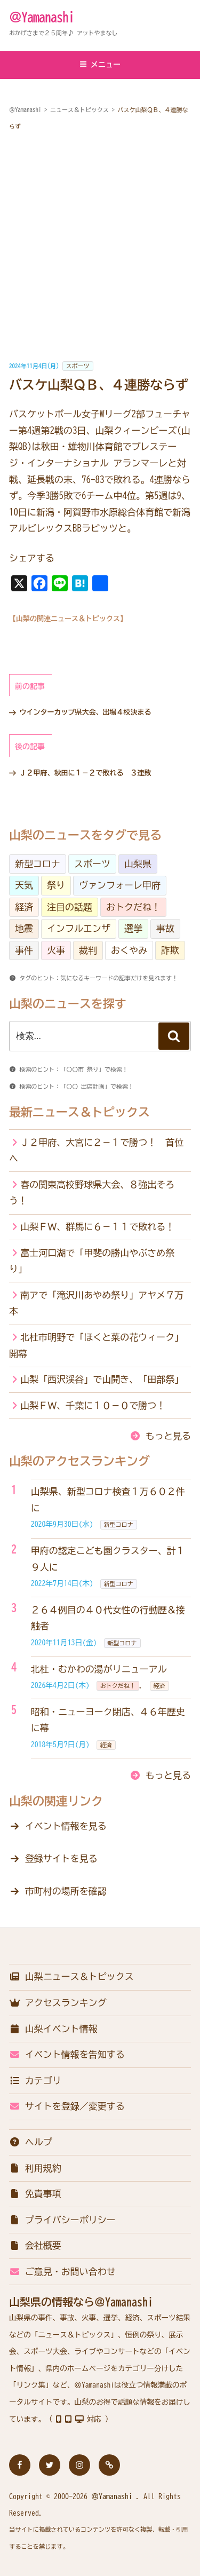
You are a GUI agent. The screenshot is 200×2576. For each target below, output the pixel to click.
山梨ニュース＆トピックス (71, 1976)
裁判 (88, 950)
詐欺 (170, 950)
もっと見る (168, 1435)
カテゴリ (35, 2080)
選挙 (133, 928)
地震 (24, 928)
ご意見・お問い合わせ (62, 2271)
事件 (24, 950)
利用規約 (35, 2168)
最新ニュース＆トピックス (79, 1112)
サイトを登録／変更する (67, 2106)
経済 (24, 906)
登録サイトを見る (61, 1858)
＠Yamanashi (41, 17)
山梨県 (137, 863)
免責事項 (35, 2193)
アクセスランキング (58, 2002)
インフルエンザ (78, 928)
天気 (24, 885)
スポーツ (78, 366)
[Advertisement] (100, 246)
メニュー (100, 64)
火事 (56, 950)
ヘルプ (30, 2141)
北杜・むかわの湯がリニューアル (99, 1669)
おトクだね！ (133, 906)
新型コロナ (37, 863)
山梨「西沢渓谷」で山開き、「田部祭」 (101, 1379)
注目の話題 (69, 906)
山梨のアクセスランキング (79, 1461)
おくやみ (129, 950)
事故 (165, 928)
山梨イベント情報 (53, 2028)
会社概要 (35, 2245)
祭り (56, 885)
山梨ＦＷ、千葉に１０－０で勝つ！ (92, 1405)
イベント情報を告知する (67, 2054)
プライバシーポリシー (62, 2219)
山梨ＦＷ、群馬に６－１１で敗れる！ (97, 1226)
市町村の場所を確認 (66, 1891)
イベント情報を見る (66, 1825)
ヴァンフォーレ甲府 (120, 885)
